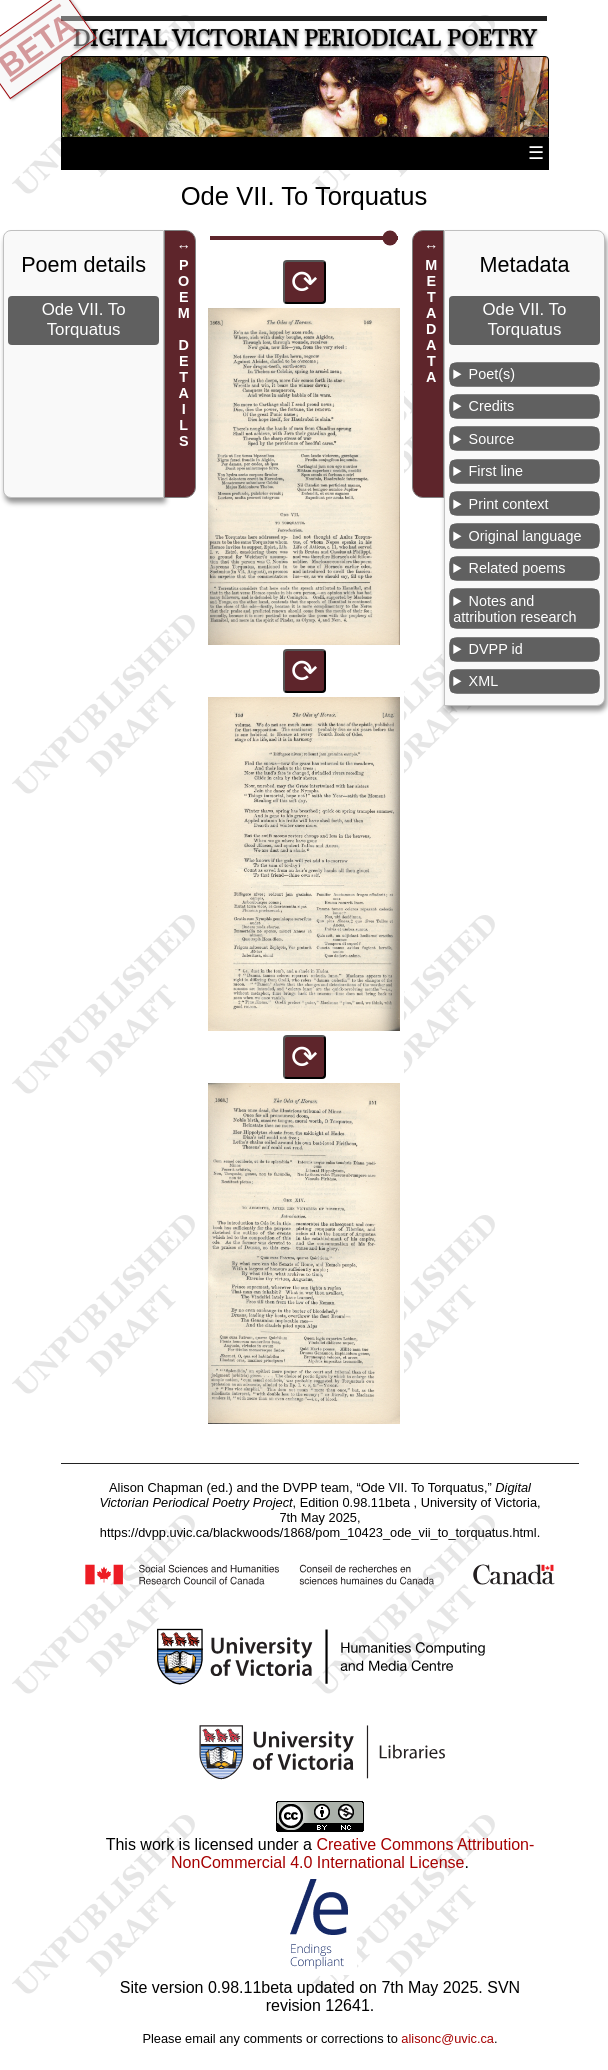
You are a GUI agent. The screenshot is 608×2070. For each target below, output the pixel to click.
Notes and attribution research (514, 609)
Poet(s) (492, 374)
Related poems (517, 568)
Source (492, 439)
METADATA (431, 321)
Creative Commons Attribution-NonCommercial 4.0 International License (352, 1853)
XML (484, 681)
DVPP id (496, 649)
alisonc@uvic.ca (447, 2038)
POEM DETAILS (184, 353)
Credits (492, 406)
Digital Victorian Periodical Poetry (304, 38)
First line (496, 471)
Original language (525, 536)
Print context (509, 504)
